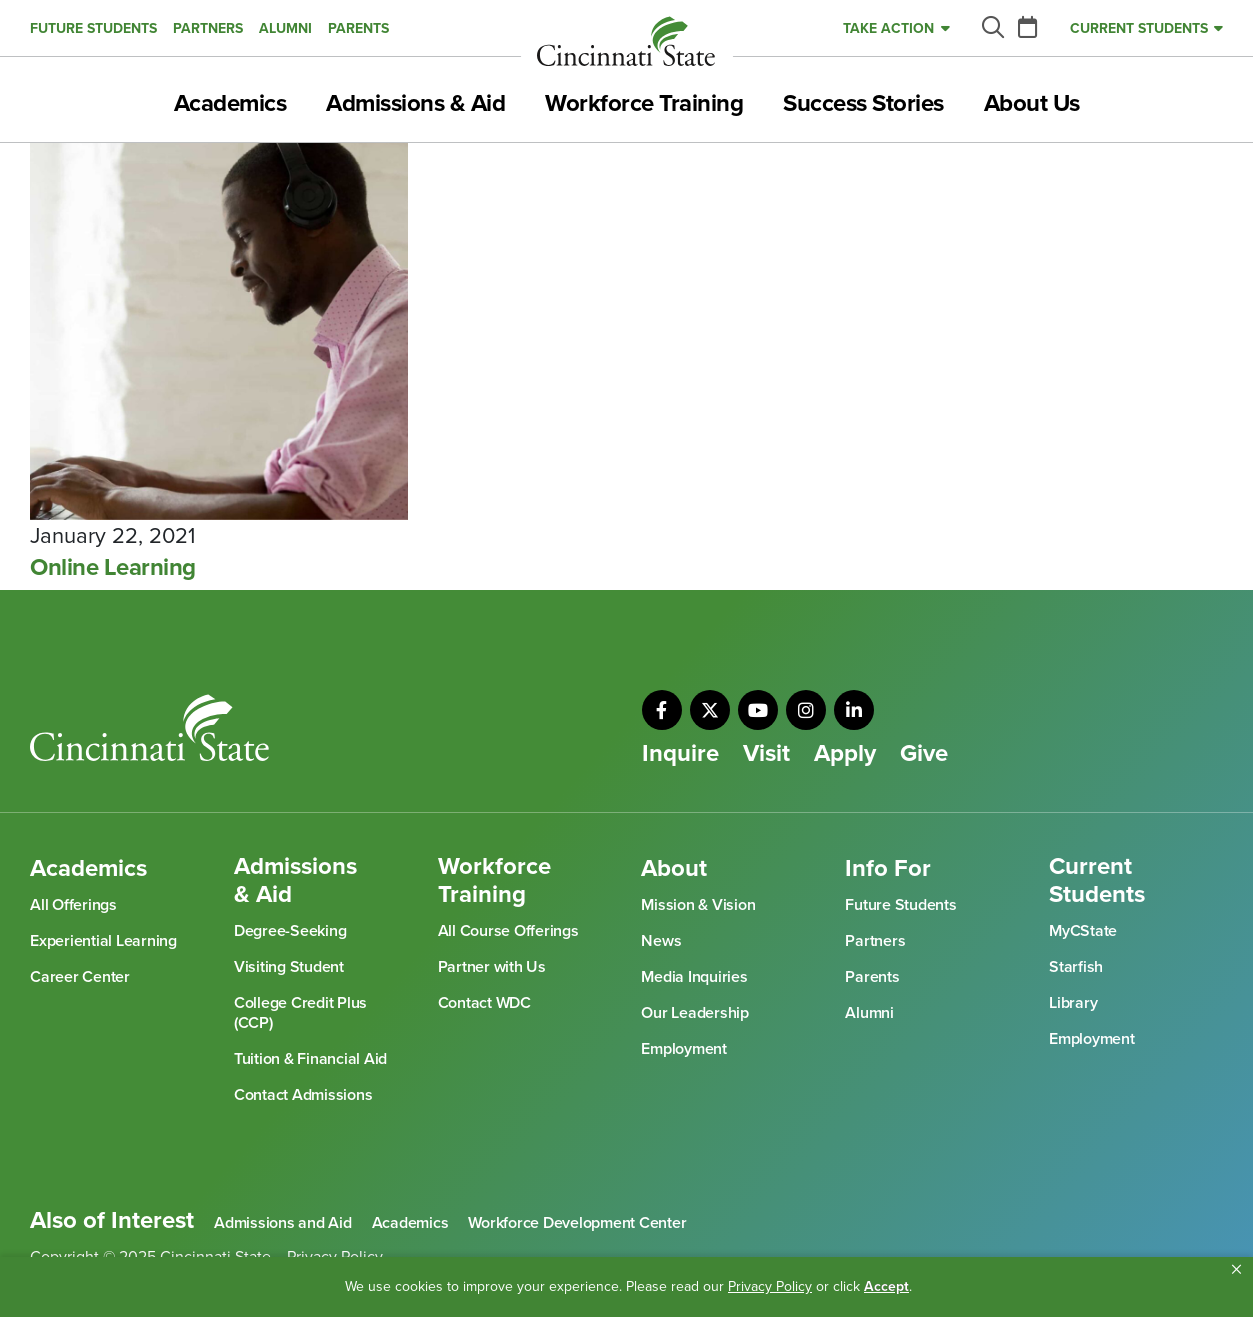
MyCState (1083, 931)
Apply (845, 754)
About (674, 869)
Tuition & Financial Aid (310, 1059)
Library (1073, 1003)
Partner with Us (492, 967)
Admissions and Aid (283, 1223)
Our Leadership (695, 1013)
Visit (766, 754)
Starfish (1076, 967)
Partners (208, 28)
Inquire (680, 754)
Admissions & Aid (415, 104)
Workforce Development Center (577, 1223)
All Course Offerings (508, 931)
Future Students (93, 28)
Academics (230, 104)
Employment (684, 1049)
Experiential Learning (103, 941)
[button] (1236, 1270)
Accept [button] (886, 1286)
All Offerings (73, 905)
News (661, 941)
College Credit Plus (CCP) (300, 1013)
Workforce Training (644, 104)
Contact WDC (484, 1003)
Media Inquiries (694, 977)
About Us (1032, 104)
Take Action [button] (888, 28)
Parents (358, 28)
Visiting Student (289, 967)
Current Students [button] (1139, 28)
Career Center (80, 977)
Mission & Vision (698, 905)
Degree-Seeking (290, 931)
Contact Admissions (303, 1095)
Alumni (285, 28)
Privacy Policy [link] (770, 1286)
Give (924, 754)
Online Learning (113, 568)
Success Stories (863, 104)
